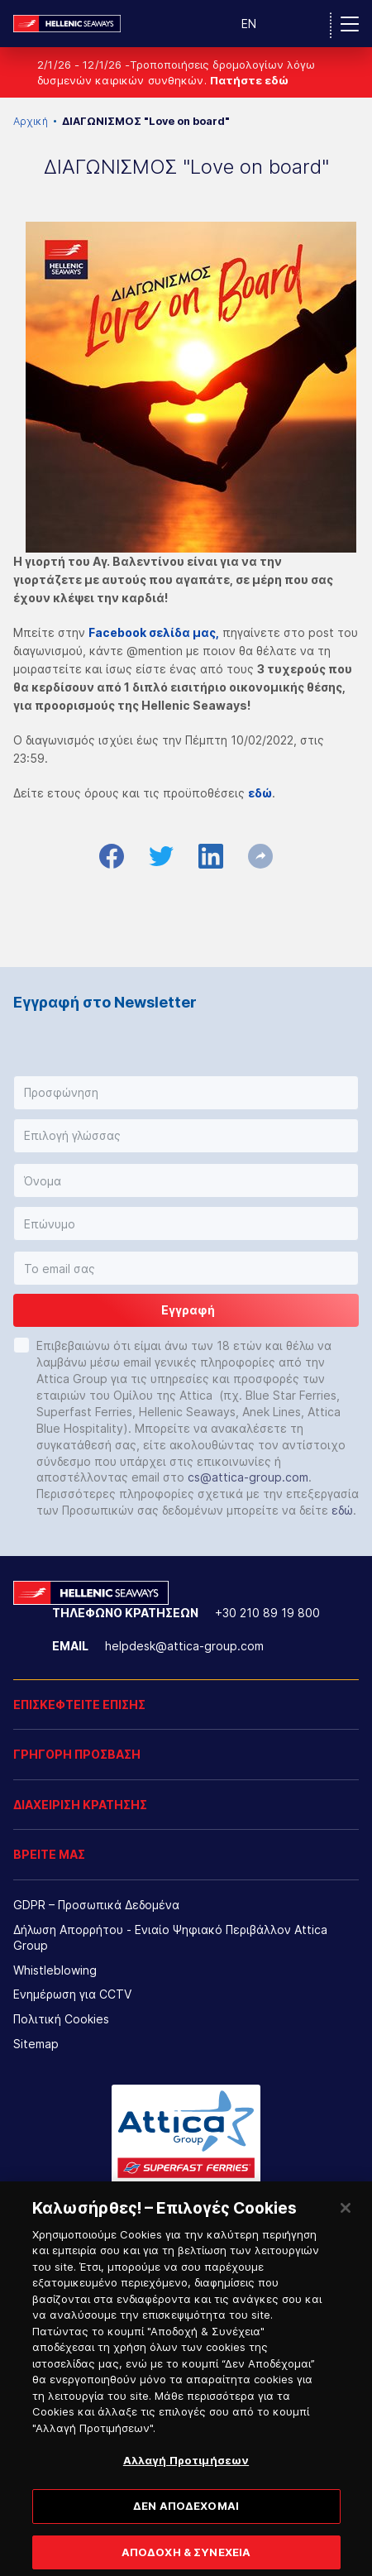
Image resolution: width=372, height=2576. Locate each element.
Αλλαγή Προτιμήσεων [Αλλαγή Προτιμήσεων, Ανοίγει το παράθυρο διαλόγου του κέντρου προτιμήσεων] (186, 2476)
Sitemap (36, 2044)
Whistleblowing (55, 1970)
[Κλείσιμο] (345, 2224)
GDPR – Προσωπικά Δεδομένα (96, 1905)
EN (248, 24)
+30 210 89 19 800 (267, 1613)
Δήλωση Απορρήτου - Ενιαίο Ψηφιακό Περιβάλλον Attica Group (170, 1937)
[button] (186, 1092)
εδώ (342, 1510)
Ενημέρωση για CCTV (72, 1994)
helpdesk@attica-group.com (184, 1646)
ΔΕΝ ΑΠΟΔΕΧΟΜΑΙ (186, 2522)
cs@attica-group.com (248, 1477)
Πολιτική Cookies (61, 2019)
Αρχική (30, 121)
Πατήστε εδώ (249, 80)
